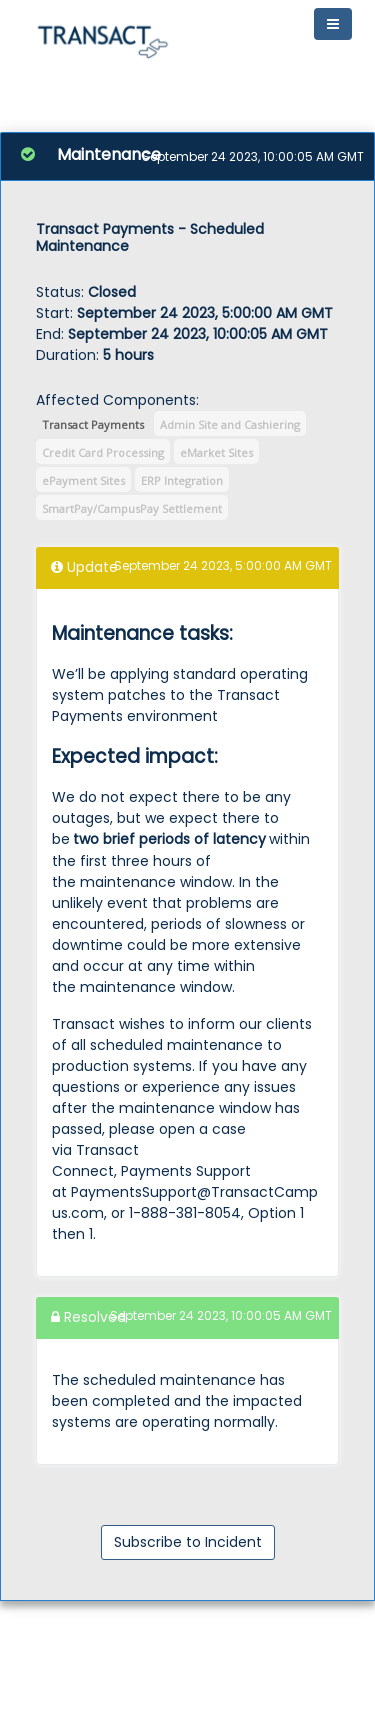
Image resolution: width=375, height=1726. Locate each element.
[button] (102, 37)
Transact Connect (95, 1160)
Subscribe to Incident (188, 1542)
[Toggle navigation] (333, 24)
